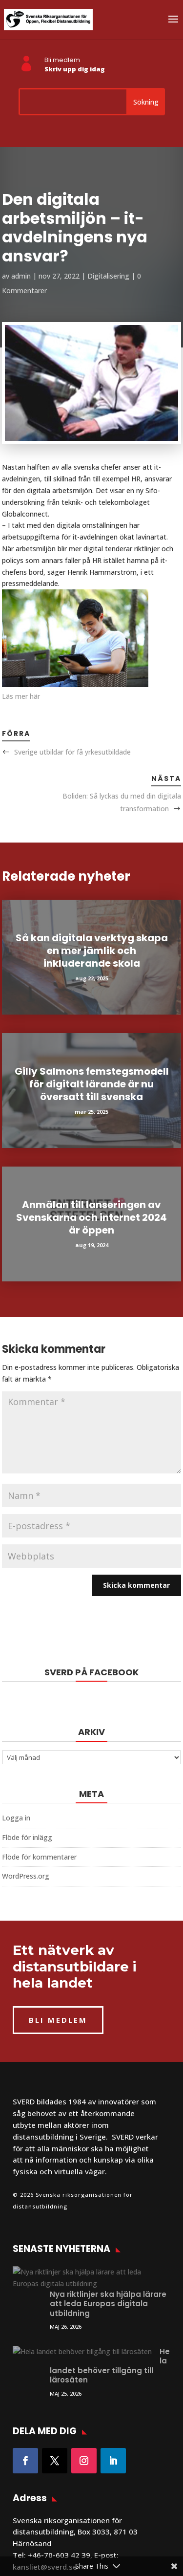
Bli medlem (62, 60)
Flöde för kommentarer (39, 1857)
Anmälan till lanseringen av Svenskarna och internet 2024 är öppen (91, 1217)
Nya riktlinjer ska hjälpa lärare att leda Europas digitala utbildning (108, 2280)
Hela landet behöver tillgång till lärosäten (106, 2333)
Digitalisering (108, 276)
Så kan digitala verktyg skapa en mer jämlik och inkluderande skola (92, 950)
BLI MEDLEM (58, 2020)
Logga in (16, 1817)
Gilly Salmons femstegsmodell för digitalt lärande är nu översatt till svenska (92, 1084)
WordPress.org (25, 1876)
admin (21, 276)
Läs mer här (21, 696)
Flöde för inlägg (27, 1837)
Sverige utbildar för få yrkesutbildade (72, 752)
